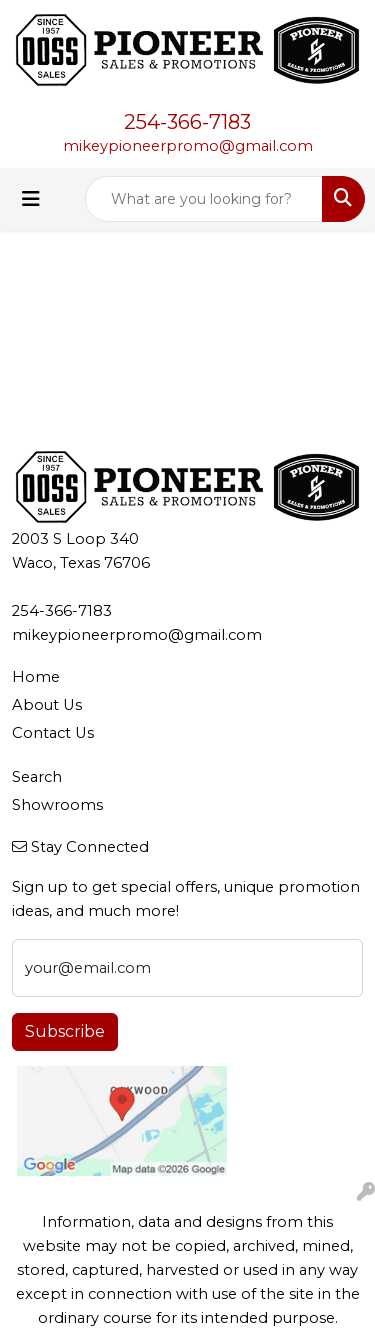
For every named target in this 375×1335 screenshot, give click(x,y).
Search (37, 777)
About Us (47, 705)
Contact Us (53, 733)
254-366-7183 (187, 122)
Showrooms (57, 805)
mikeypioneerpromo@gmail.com (188, 146)
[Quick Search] (204, 199)
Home (36, 677)
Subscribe (65, 1031)
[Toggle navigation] (31, 199)
